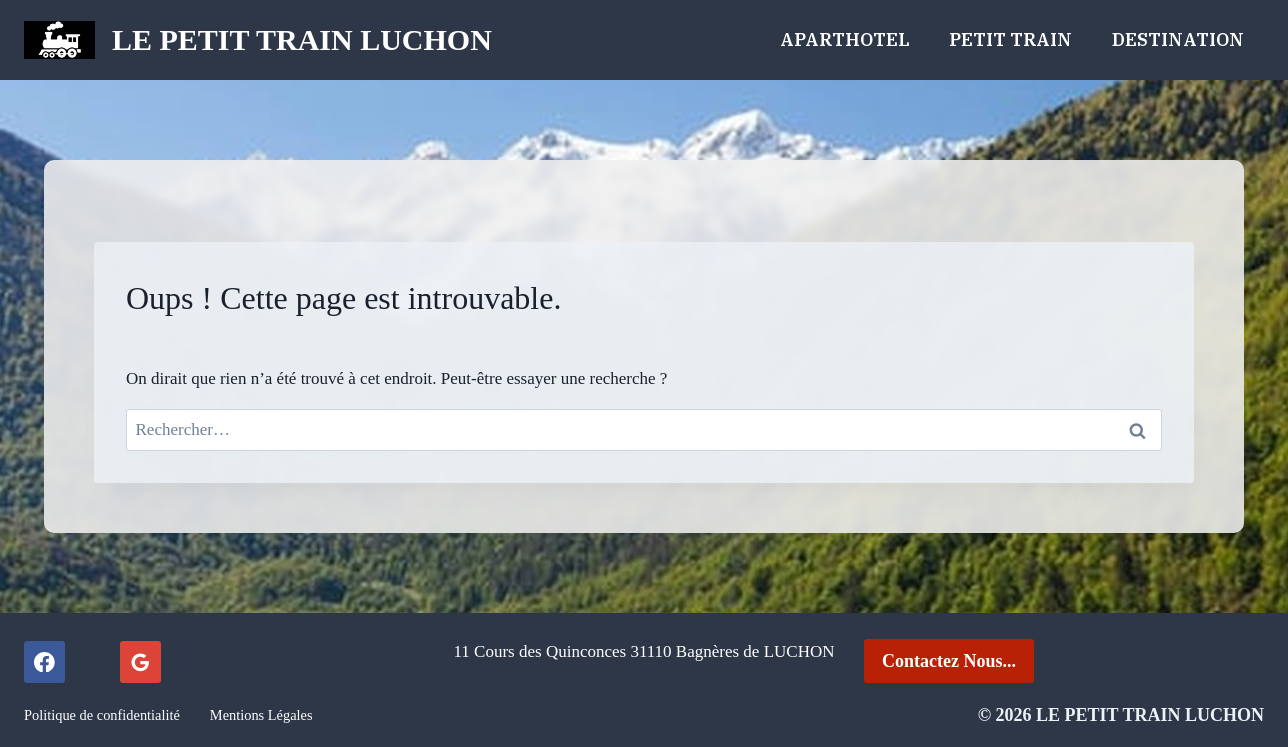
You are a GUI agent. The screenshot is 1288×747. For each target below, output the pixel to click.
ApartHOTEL (845, 39)
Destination (1178, 39)
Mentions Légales (261, 715)
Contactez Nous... (949, 661)
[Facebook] (44, 661)
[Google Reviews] (140, 661)
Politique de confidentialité (102, 715)
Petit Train (1010, 39)
